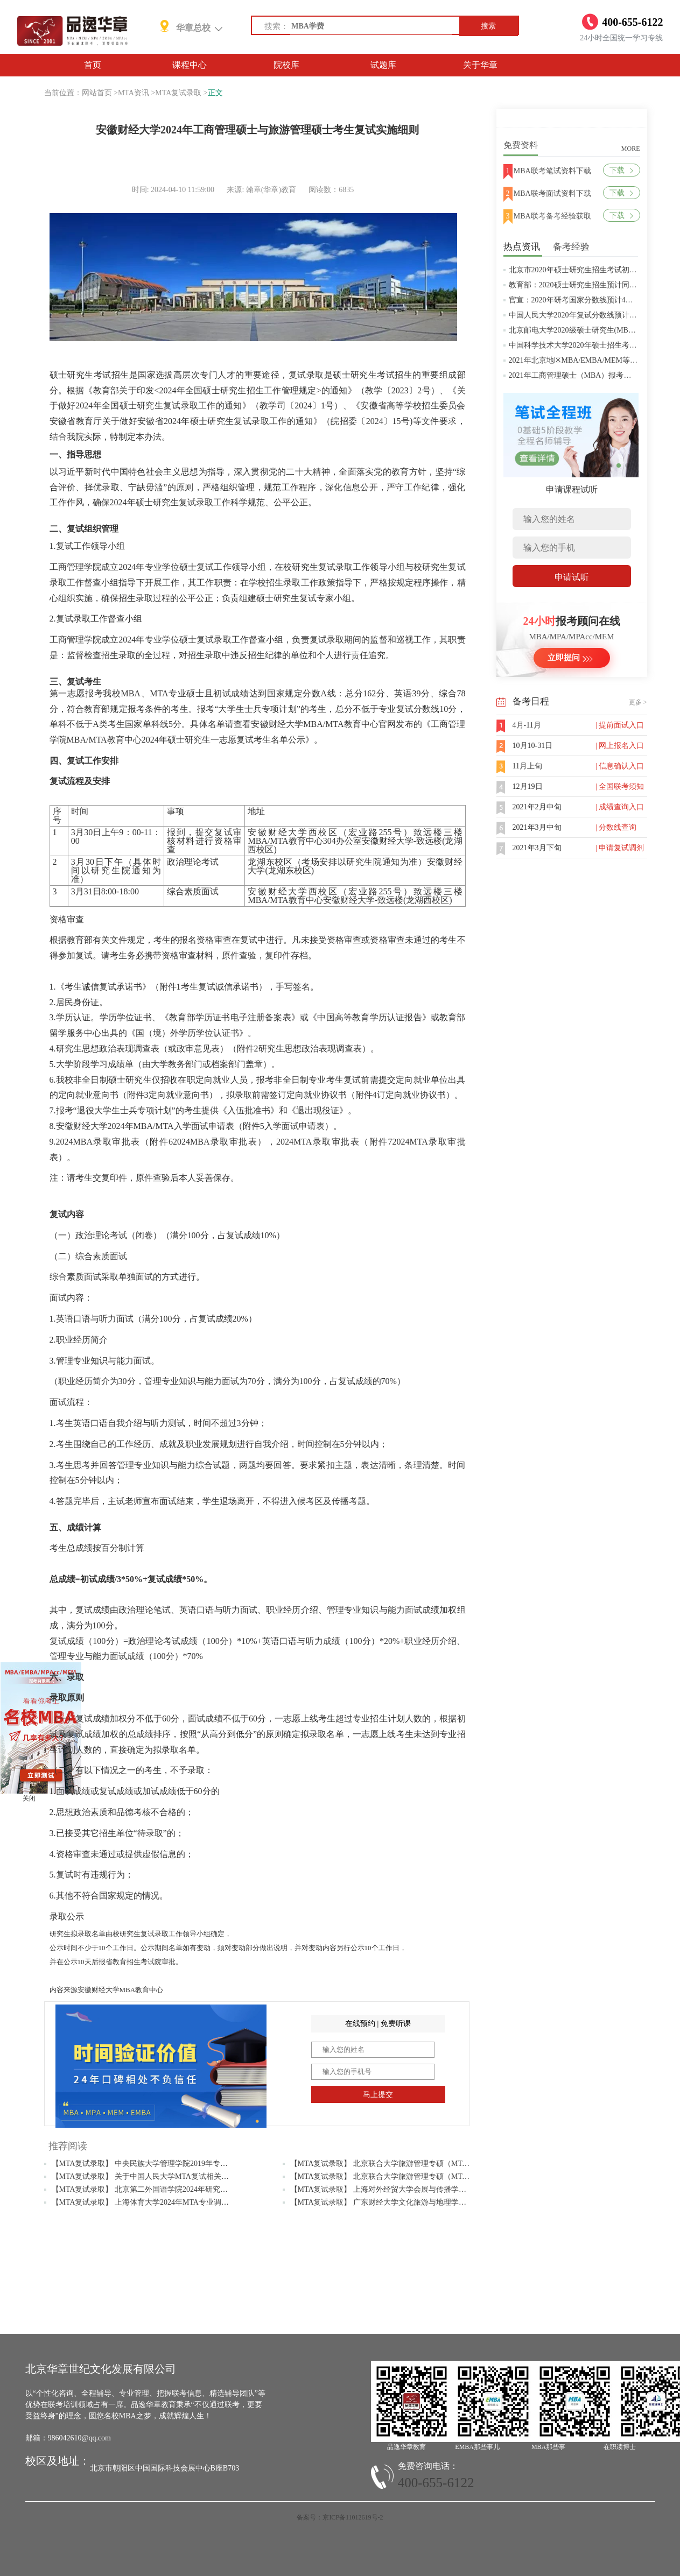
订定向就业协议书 (411, 1094)
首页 (92, 64)
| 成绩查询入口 (619, 807)
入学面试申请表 (294, 1126)
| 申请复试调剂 (619, 848)
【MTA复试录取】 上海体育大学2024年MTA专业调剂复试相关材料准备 (170, 2202)
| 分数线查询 (615, 827)
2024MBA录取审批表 (215, 1141)
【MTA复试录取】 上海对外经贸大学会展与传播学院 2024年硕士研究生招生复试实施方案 (439, 2189)
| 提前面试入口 (619, 725)
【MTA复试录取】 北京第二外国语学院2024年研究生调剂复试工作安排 (170, 2189)
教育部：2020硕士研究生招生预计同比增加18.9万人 (595, 285)
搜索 (488, 26)
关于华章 (480, 64)
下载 (621, 170)
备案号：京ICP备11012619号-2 (340, 2517)
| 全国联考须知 (619, 786)
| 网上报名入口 (619, 746)
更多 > (638, 702)
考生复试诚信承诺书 (219, 986)
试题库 (383, 64)
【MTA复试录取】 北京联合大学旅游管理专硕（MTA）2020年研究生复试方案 (420, 2176)
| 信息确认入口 (619, 766)
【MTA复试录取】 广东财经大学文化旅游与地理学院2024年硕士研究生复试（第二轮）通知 (442, 2202)
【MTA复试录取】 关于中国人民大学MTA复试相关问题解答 (151, 2176)
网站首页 (97, 93)
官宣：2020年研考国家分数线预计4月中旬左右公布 (593, 300)
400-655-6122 (436, 2482)
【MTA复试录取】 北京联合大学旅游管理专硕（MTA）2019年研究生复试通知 (420, 2163)
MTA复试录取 (178, 93)
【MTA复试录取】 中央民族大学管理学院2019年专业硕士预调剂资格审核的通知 (185, 2163)
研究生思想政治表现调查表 (310, 1048)
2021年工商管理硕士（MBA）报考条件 (574, 375)
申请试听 (572, 577)
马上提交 (378, 2095)
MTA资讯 (133, 93)
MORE (630, 148)
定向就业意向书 (179, 1094)
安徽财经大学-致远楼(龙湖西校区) (387, 900)
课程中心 (189, 64)
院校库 (286, 64)
